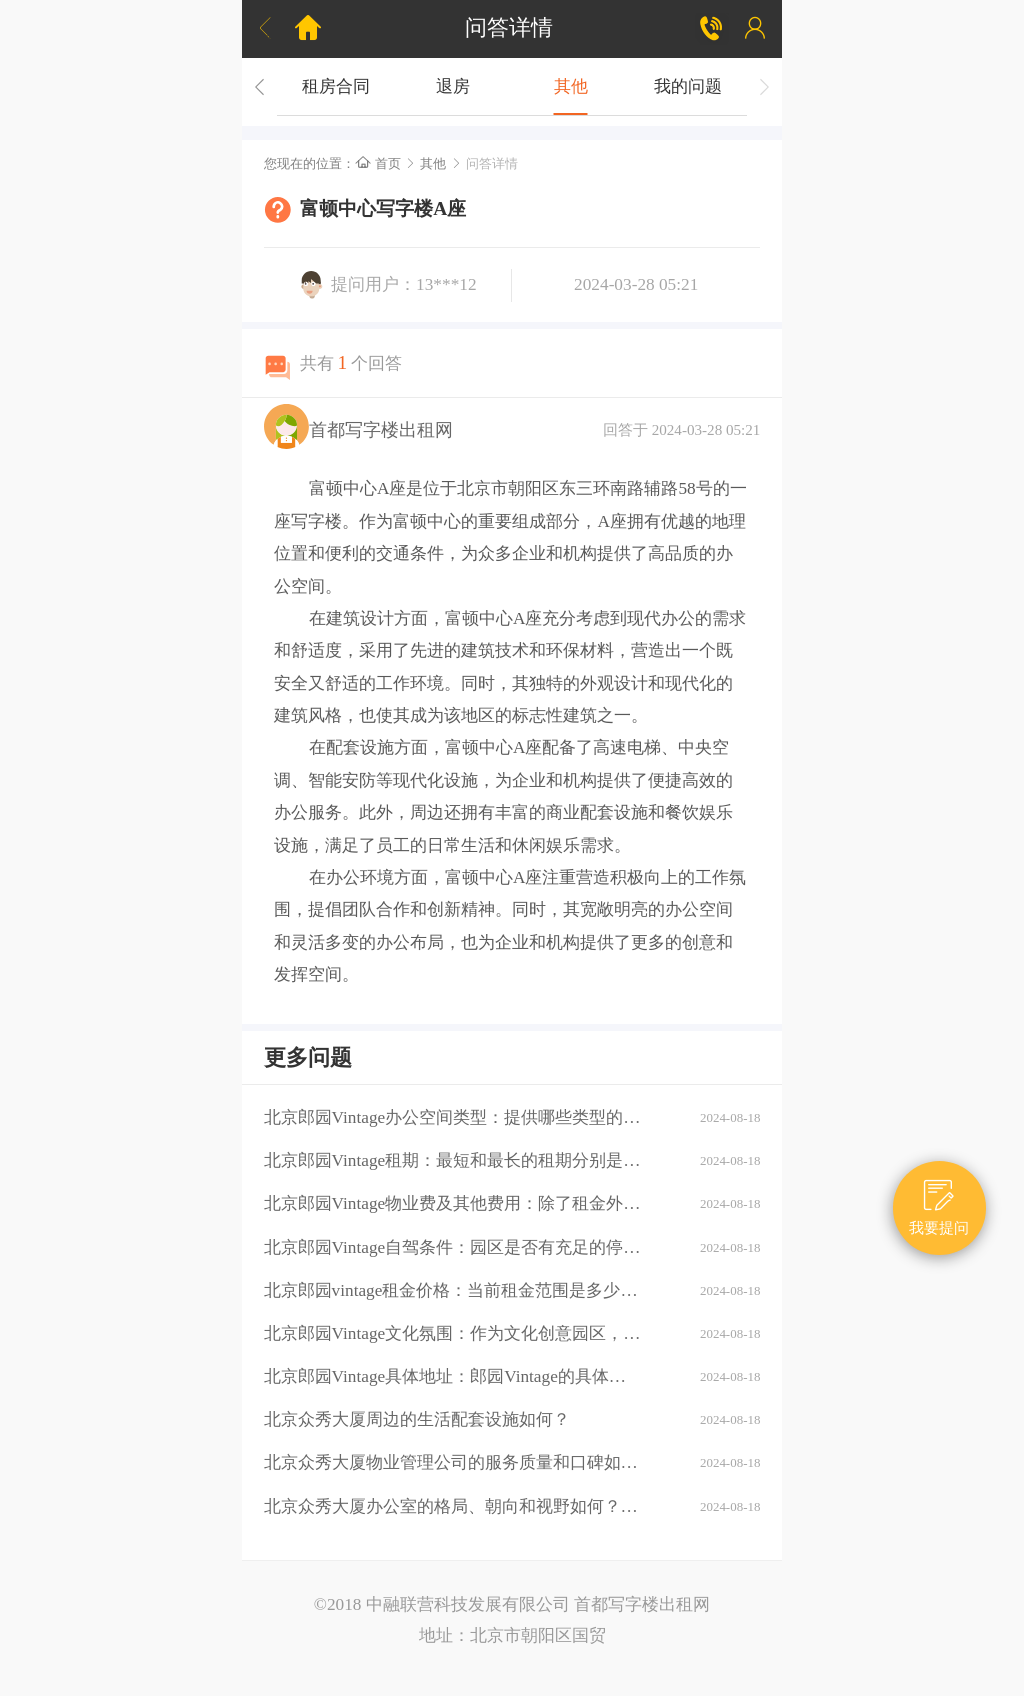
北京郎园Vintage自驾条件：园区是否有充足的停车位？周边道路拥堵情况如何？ (453, 1247)
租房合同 (336, 86)
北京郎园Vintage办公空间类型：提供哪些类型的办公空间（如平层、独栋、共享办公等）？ (453, 1117)
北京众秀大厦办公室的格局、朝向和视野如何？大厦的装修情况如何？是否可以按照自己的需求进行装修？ (453, 1506)
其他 (571, 86)
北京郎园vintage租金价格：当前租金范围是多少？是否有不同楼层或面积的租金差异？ (453, 1290)
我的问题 (688, 86)
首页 (378, 163)
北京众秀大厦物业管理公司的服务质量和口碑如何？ (453, 1462)
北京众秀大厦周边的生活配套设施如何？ (417, 1419)
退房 (453, 86)
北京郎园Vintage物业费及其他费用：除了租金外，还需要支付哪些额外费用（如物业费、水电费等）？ (453, 1203)
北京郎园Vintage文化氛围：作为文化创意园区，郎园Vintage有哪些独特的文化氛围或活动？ (453, 1333)
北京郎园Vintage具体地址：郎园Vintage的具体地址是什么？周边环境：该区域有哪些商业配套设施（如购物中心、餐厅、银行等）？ (453, 1376)
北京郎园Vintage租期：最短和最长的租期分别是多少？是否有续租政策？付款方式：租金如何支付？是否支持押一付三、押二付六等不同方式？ (453, 1160)
